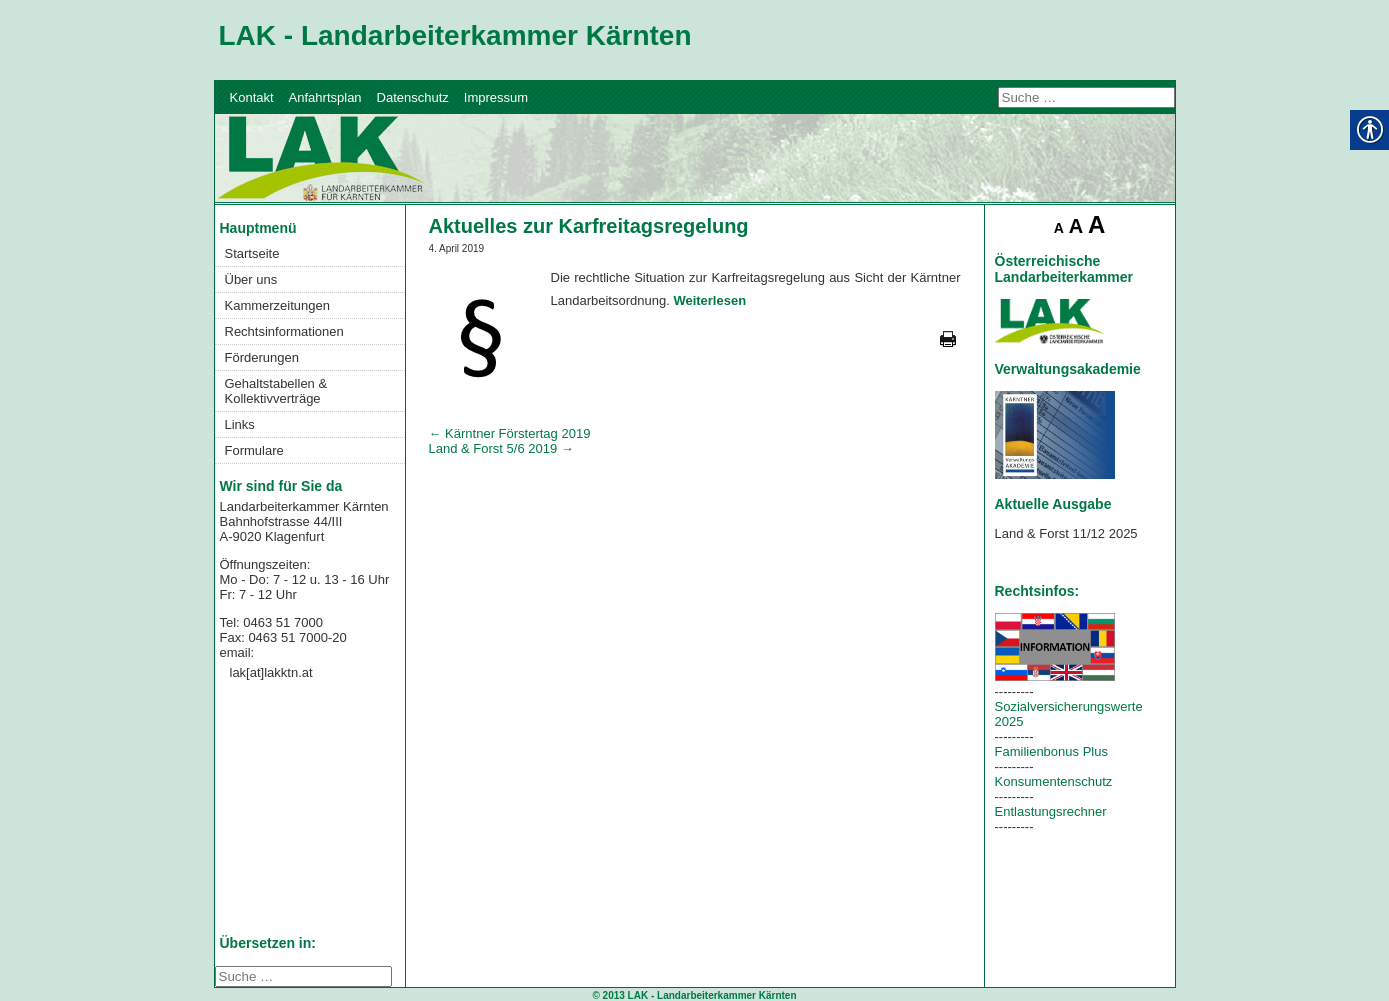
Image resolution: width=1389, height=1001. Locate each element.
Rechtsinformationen (284, 331)
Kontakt (252, 97)
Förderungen (262, 357)
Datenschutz (413, 97)
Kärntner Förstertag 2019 (510, 433)
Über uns (251, 279)
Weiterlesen (709, 300)
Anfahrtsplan (325, 97)
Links (240, 424)
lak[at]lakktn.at (271, 672)
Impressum (496, 97)
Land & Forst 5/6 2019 (501, 448)
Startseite (252, 253)
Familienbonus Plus (1051, 751)
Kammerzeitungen (278, 305)
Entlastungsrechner (1051, 811)
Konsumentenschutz (1054, 781)
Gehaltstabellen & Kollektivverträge (276, 391)
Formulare (254, 450)
